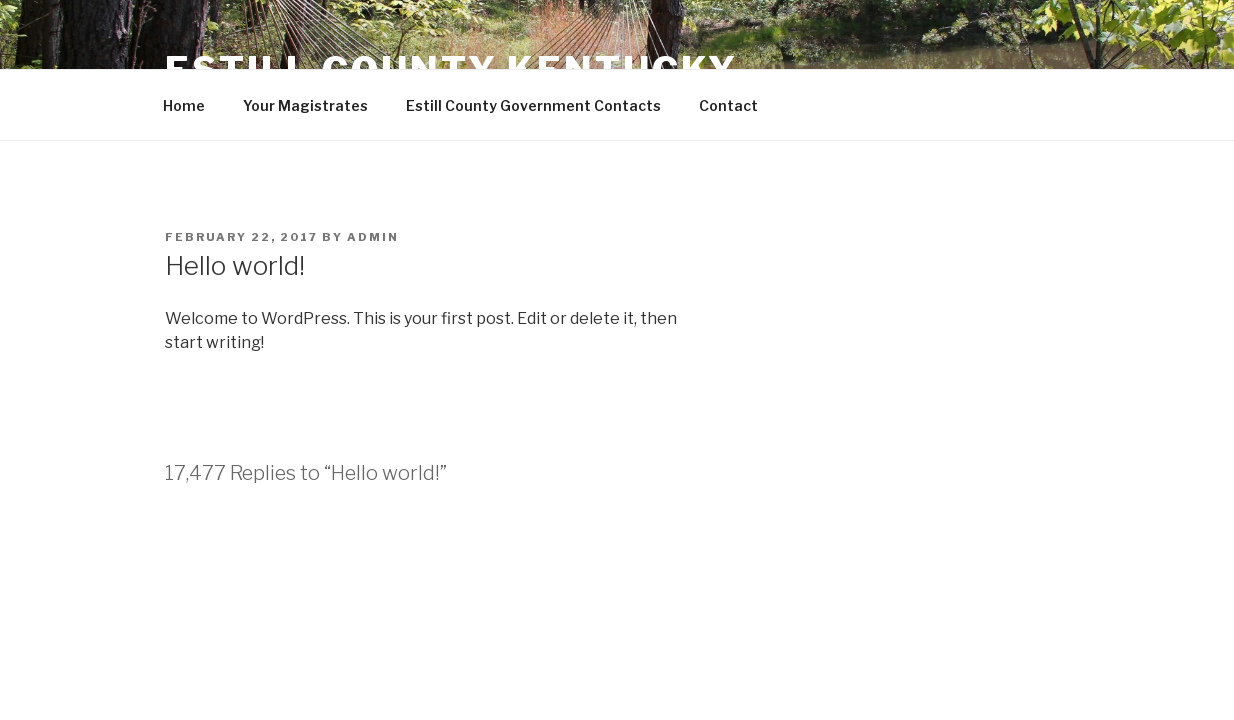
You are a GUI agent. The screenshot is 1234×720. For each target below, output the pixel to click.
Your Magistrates (305, 105)
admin (373, 237)
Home (184, 105)
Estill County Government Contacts (533, 105)
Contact (728, 105)
